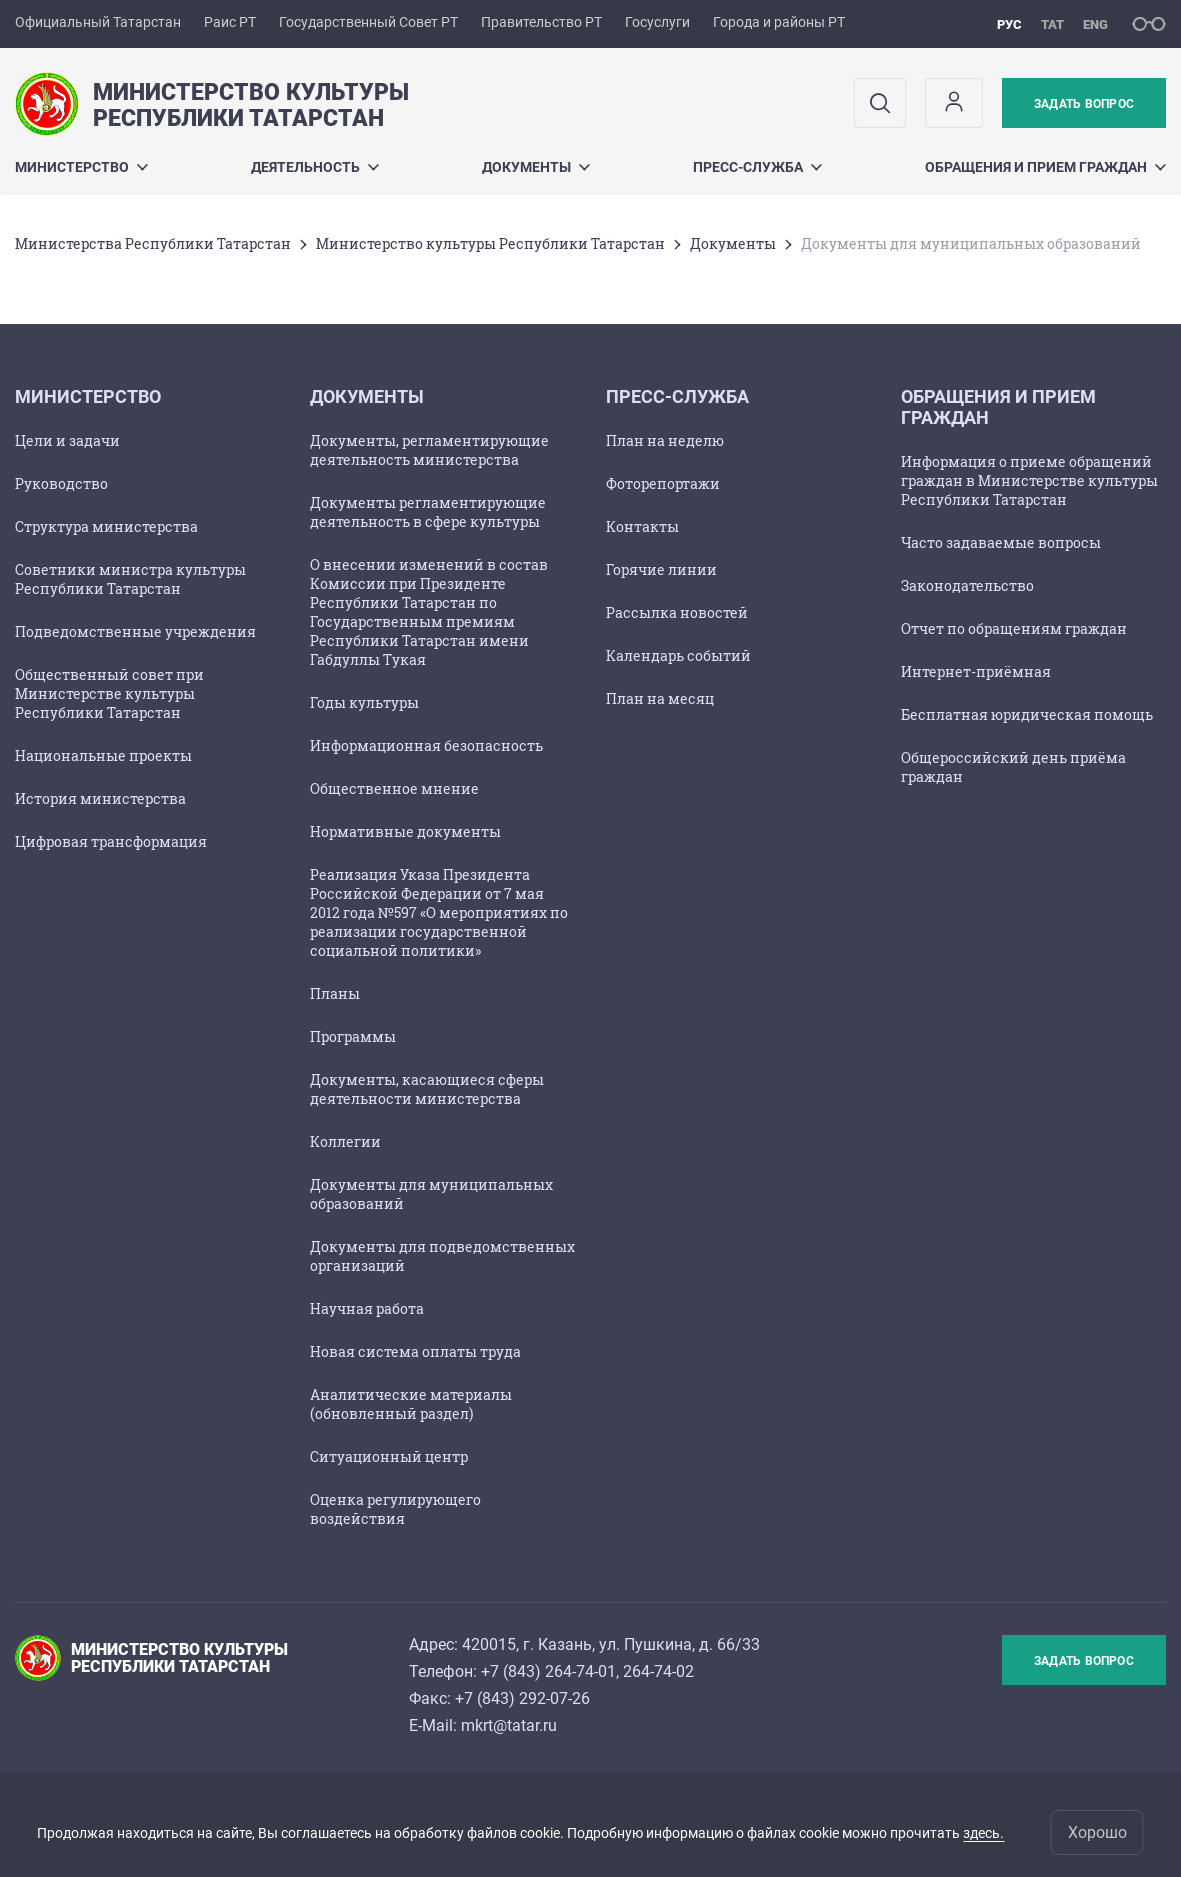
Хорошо (1097, 1832)
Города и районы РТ (779, 22)
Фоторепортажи (663, 483)
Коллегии (345, 1141)
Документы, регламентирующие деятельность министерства (429, 450)
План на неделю (665, 440)
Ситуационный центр (389, 1456)
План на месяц (660, 698)
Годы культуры (364, 702)
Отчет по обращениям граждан (1014, 628)
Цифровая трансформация (111, 841)
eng (1095, 24)
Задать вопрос (1084, 104)
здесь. (983, 1833)
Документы (536, 167)
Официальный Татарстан (98, 22)
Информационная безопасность (426, 745)
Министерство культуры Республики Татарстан (490, 243)
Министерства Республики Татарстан (153, 243)
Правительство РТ (541, 22)
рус (1009, 24)
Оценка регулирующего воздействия (395, 1509)
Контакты (642, 526)
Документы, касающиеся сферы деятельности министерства (427, 1089)
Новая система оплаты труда (415, 1351)
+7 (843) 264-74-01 (548, 1671)
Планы (335, 993)
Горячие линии (661, 569)
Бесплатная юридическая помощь (1027, 714)
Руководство (61, 483)
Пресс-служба (757, 167)
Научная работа (367, 1308)
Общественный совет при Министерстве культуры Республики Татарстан (109, 693)
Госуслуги (657, 22)
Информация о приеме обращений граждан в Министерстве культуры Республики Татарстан (1029, 480)
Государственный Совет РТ (368, 22)
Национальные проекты (103, 755)
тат (1052, 24)
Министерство (81, 167)
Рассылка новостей (677, 612)
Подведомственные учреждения (135, 631)
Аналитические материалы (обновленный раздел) (411, 1404)
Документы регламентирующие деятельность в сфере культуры (428, 512)
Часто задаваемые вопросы (1001, 542)
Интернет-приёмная (976, 671)
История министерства (100, 798)
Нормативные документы (405, 831)
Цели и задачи (67, 440)
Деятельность (315, 167)
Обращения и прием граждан (1045, 167)
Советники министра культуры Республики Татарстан (130, 579)
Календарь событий (678, 655)
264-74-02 (658, 1671)
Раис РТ (230, 22)
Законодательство (967, 585)
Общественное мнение (394, 788)
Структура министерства (106, 526)
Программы (353, 1036)
